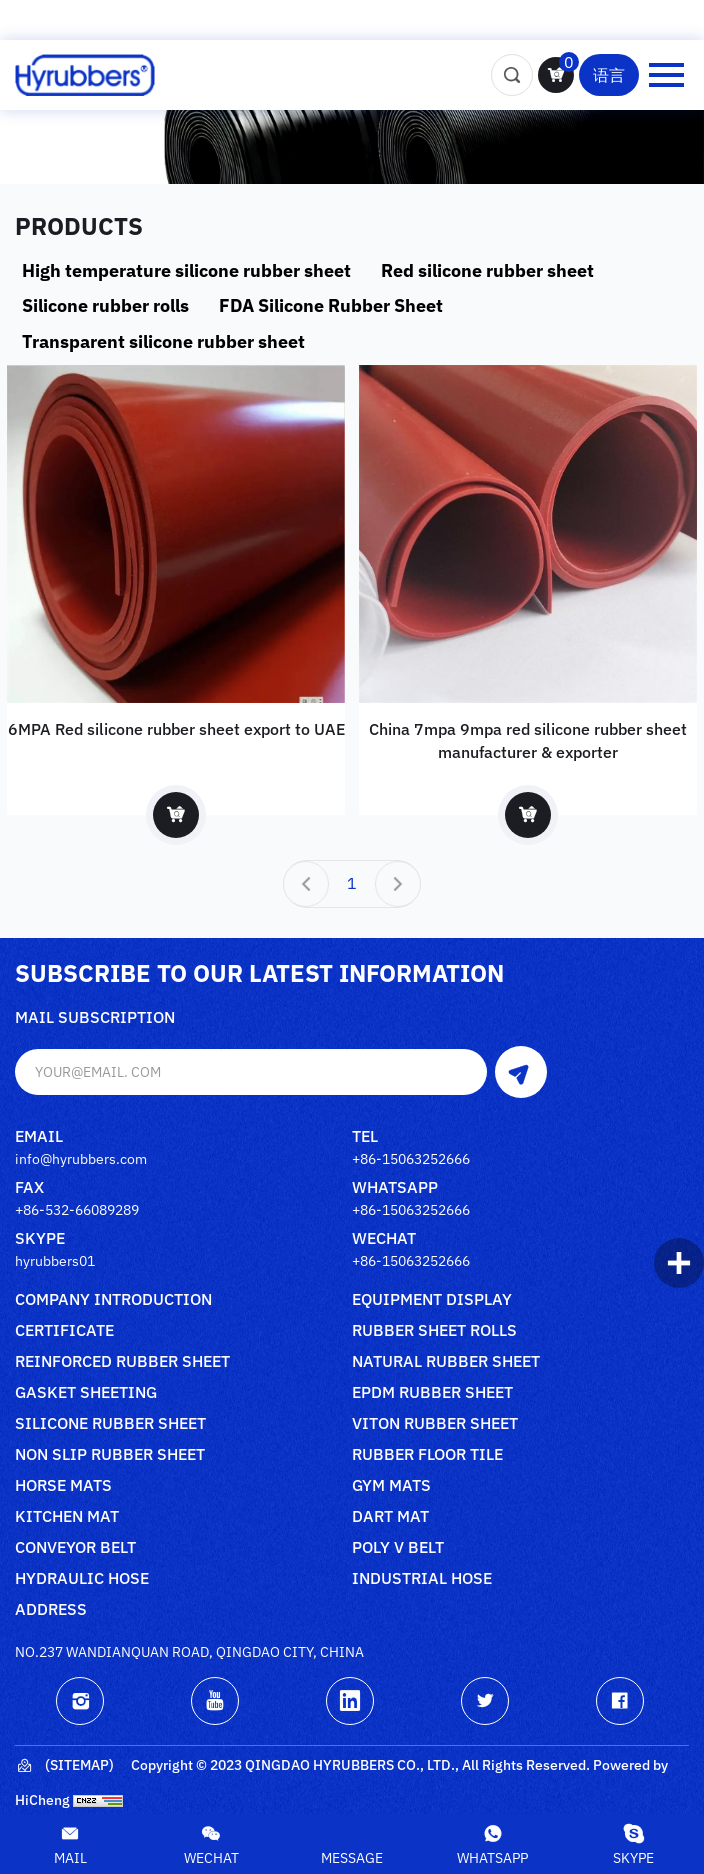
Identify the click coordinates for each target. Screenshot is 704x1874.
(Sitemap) (64, 1766)
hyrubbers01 (55, 1261)
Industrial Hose (422, 1579)
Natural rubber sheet (446, 1362)
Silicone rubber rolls (105, 305)
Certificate (64, 1331)
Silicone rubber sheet (110, 1424)
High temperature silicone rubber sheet (186, 270)
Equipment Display (432, 1300)
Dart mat (390, 1517)
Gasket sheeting (86, 1393)
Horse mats (63, 1486)
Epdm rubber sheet (432, 1393)
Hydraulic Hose (82, 1579)
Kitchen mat (67, 1517)
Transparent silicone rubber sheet (163, 341)
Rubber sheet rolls (434, 1331)
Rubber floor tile (427, 1455)
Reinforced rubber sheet (122, 1362)
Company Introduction (113, 1300)
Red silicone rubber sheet (487, 270)
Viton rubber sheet (435, 1424)
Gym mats (391, 1486)
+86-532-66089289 (77, 1210)
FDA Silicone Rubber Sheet (331, 305)
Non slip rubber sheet (110, 1455)
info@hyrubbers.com (81, 1159)
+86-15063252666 (411, 1159)
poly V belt (398, 1548)
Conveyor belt (75, 1548)
